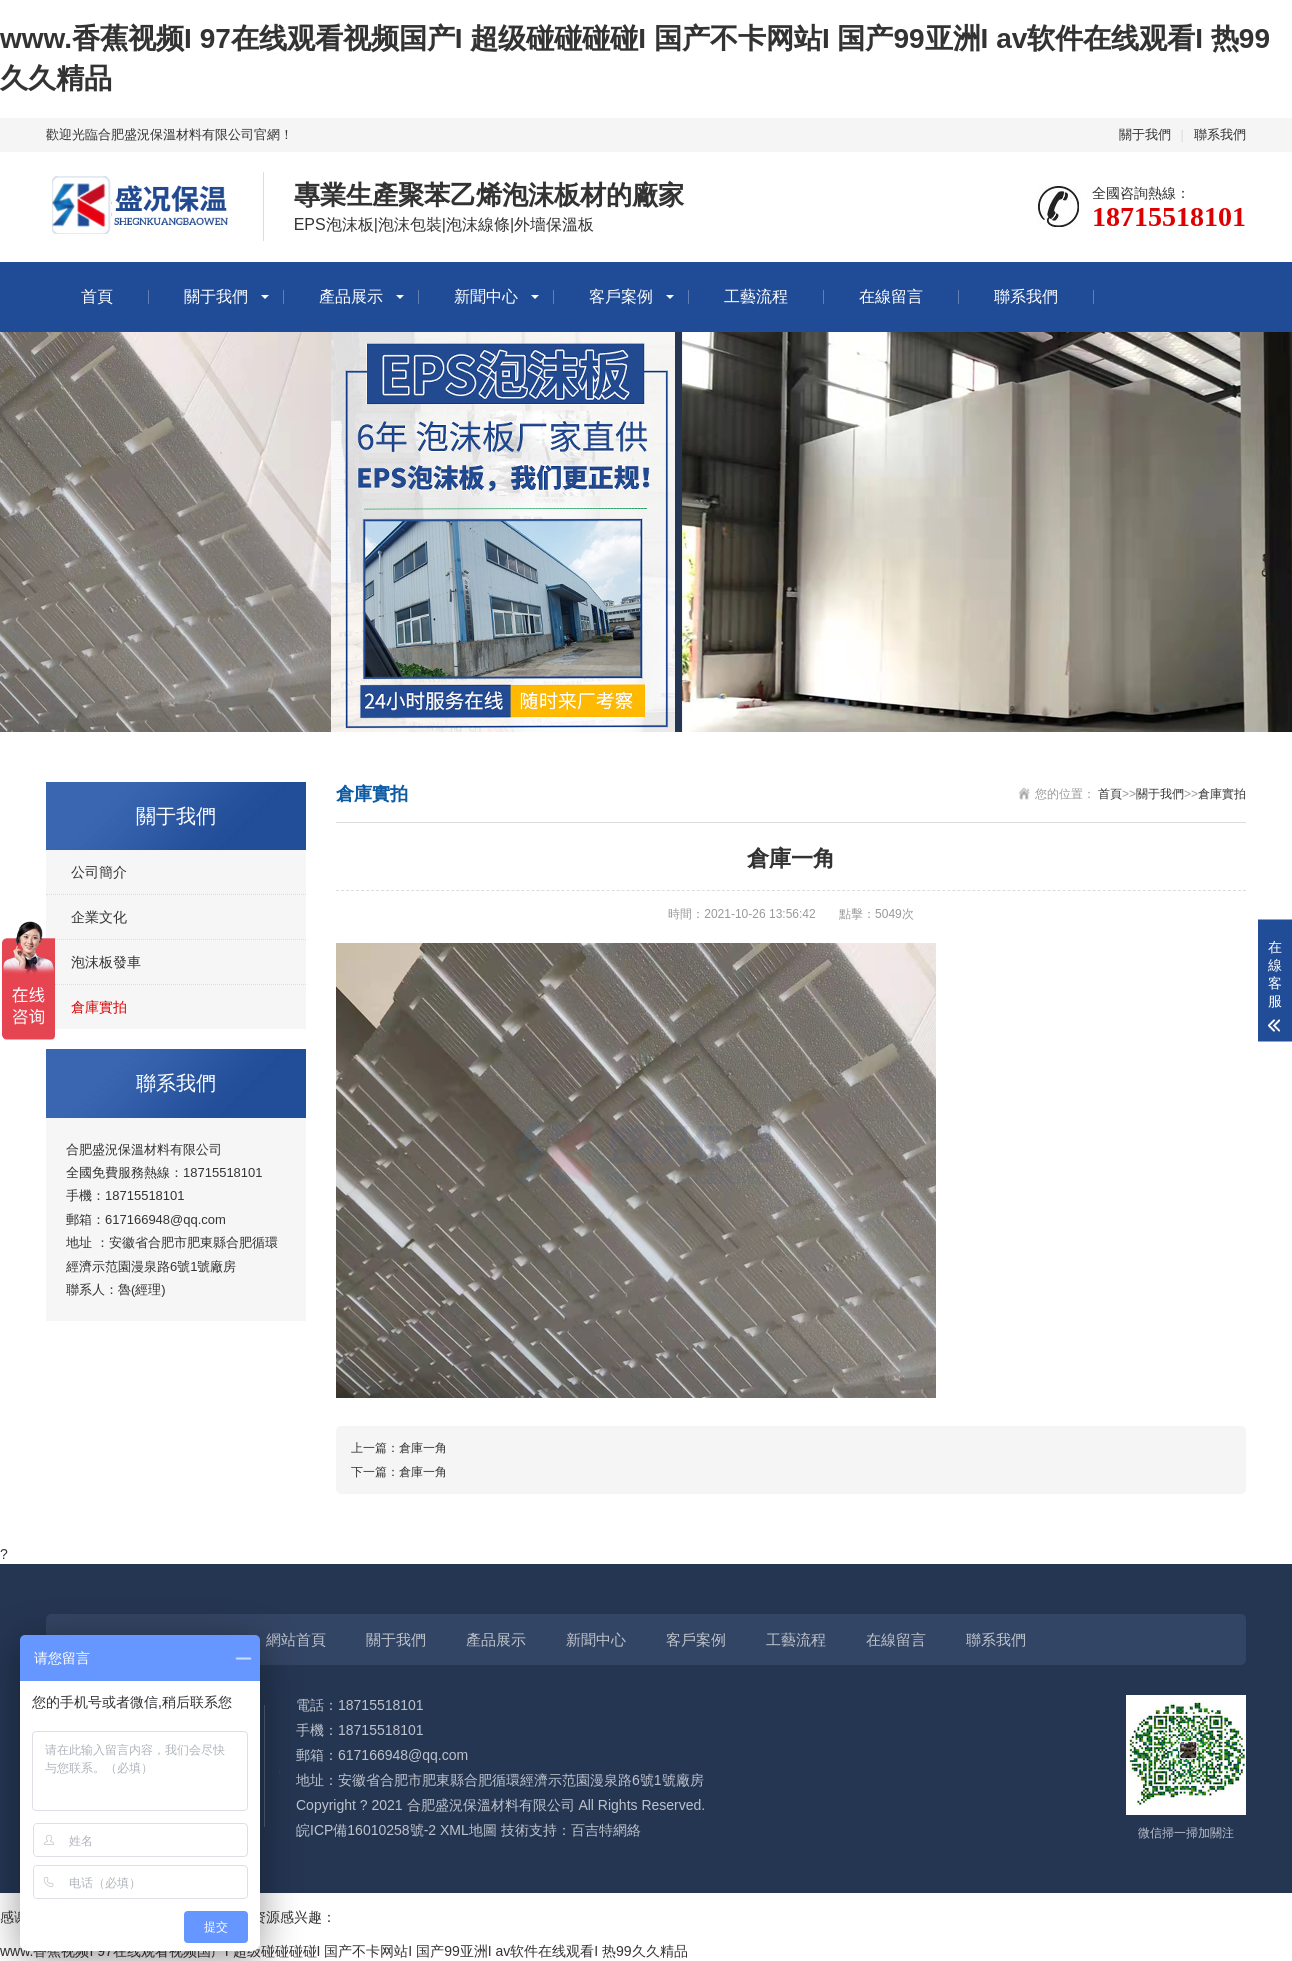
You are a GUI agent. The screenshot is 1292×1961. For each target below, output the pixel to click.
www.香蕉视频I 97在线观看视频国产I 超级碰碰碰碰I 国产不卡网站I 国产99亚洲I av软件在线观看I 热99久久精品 (344, 1951)
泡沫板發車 (106, 962)
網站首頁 (296, 1639)
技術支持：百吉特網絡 (571, 1830)
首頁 (97, 296)
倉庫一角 (423, 1448)
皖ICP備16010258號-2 (366, 1830)
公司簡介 (99, 872)
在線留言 (891, 296)
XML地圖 (468, 1830)
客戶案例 (621, 296)
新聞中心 (486, 296)
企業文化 (99, 917)
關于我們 (1145, 134)
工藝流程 (756, 296)
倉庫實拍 (99, 1007)
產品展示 (351, 296)
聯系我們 (1220, 134)
